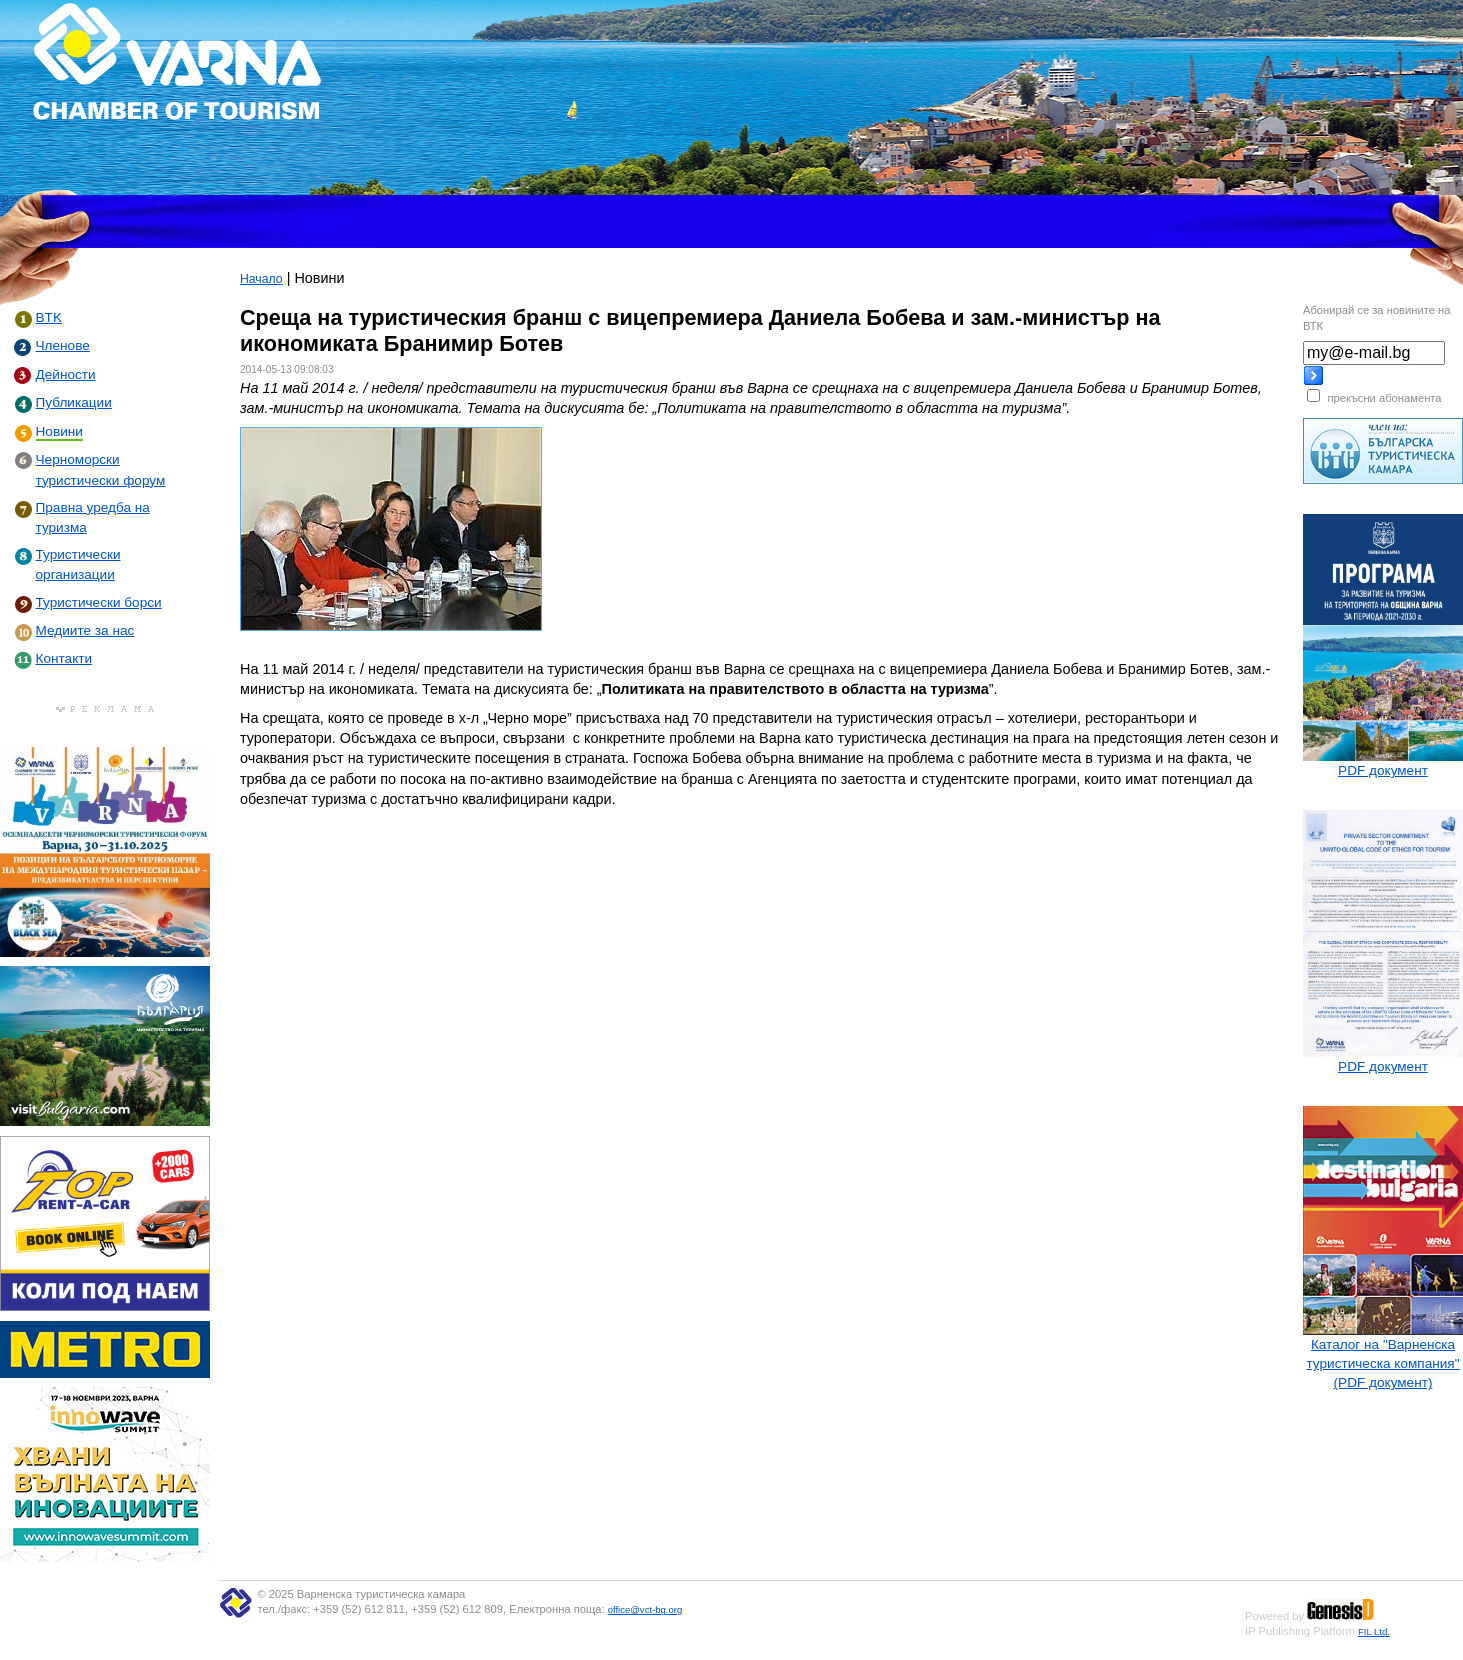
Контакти (64, 658)
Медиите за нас (85, 630)
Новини (59, 431)
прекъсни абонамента (1384, 398)
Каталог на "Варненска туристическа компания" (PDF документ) (1382, 1363)
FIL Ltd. (1374, 1631)
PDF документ (1383, 770)
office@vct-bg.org (645, 1609)
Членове (63, 345)
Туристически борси (99, 602)
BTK (49, 317)
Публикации (74, 402)
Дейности (66, 374)
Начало (261, 279)
